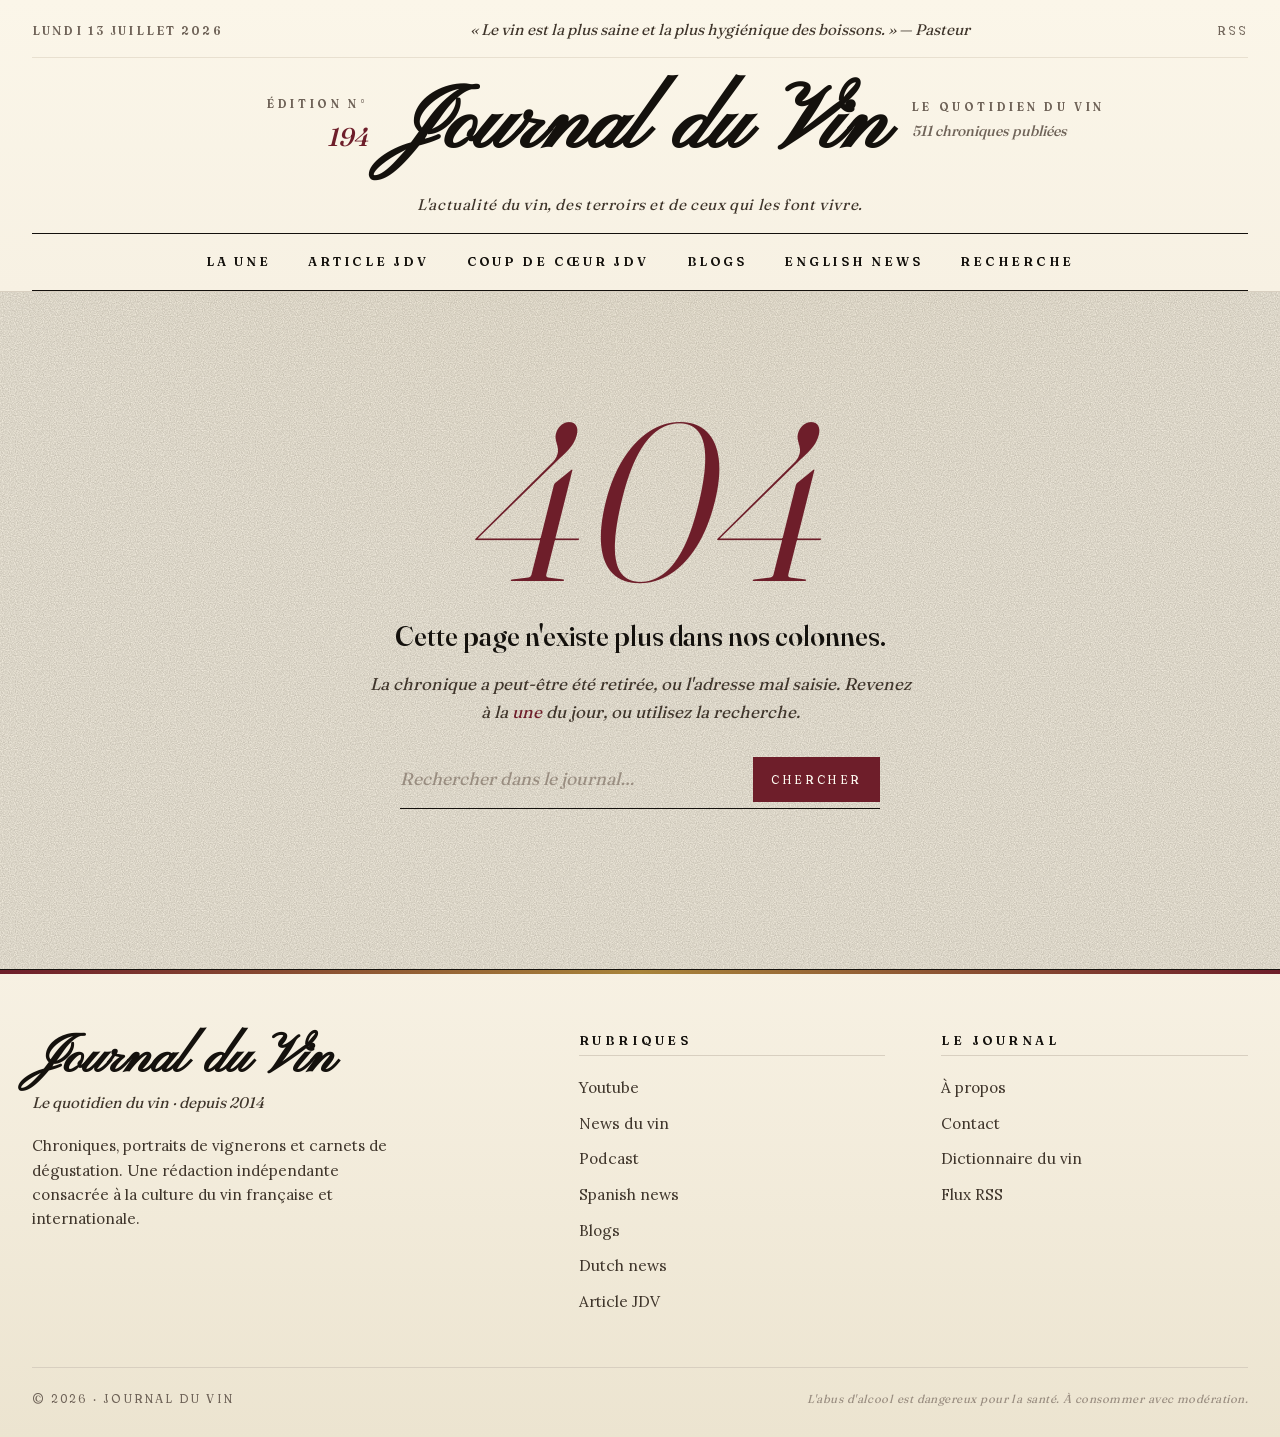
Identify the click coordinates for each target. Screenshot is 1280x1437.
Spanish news (629, 1194)
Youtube (609, 1087)
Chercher (816, 779)
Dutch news (623, 1265)
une (527, 711)
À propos (973, 1087)
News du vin (624, 1123)
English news (853, 261)
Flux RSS (972, 1194)
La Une (238, 261)
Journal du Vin (640, 126)
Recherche (1017, 261)
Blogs (717, 261)
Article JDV (368, 261)
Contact (970, 1123)
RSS (1232, 30)
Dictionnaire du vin (1011, 1158)
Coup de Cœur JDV (558, 261)
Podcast (609, 1158)
